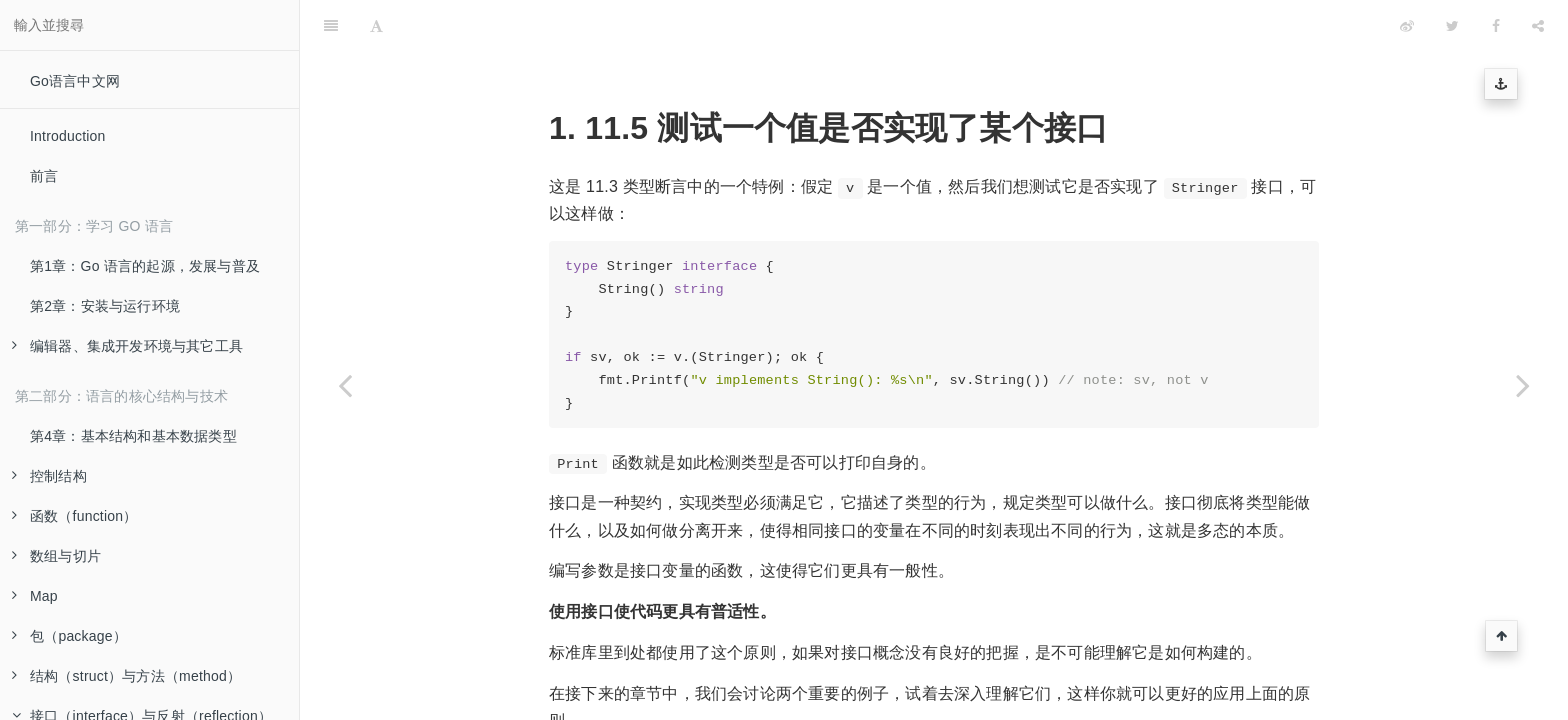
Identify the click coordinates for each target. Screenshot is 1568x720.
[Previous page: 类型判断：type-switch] (345, 385)
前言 (44, 176)
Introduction (68, 136)
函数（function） (74, 516)
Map (35, 596)
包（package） (69, 636)
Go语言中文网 (75, 81)
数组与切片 (56, 556)
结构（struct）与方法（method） (126, 676)
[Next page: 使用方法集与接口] (1523, 385)
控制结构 (49, 476)
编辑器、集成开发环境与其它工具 (127, 346)
